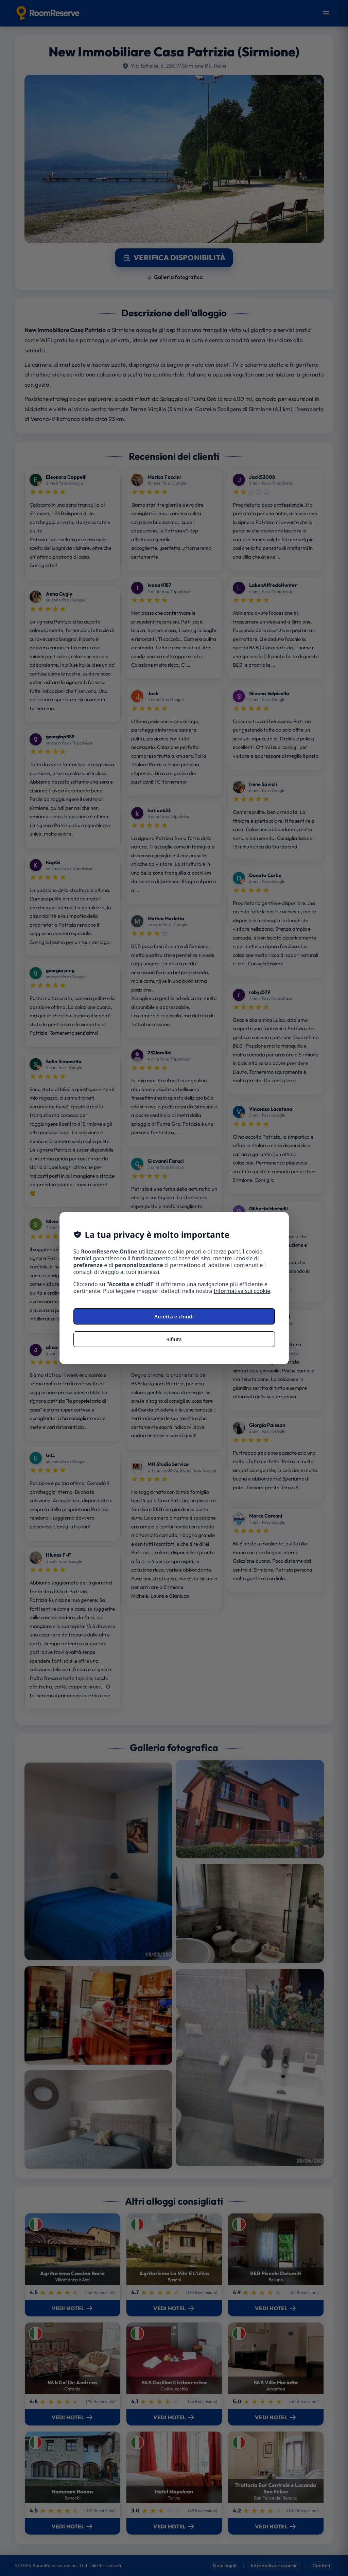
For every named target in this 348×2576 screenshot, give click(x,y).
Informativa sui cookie (242, 1291)
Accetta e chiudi (174, 1316)
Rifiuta (173, 1339)
